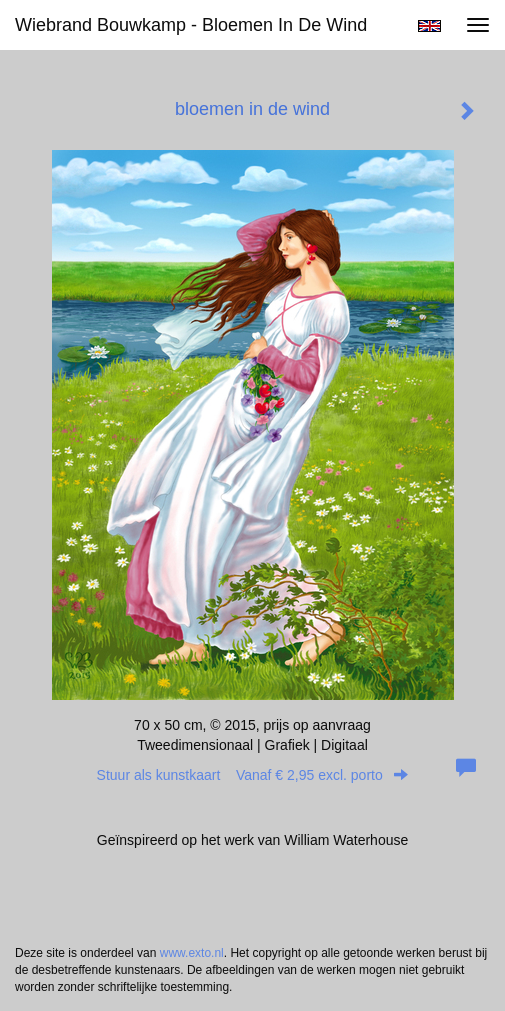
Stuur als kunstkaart (253, 775)
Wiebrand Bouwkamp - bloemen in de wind (191, 25)
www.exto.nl (192, 953)
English (429, 26)
